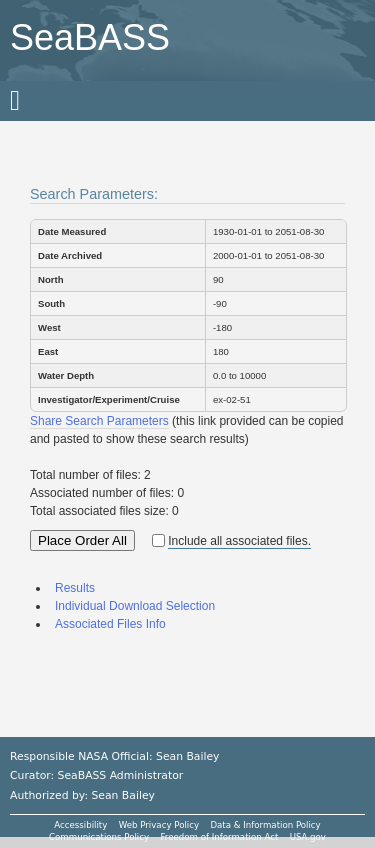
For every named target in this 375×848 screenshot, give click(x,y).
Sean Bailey (122, 795)
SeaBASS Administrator (121, 775)
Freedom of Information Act (219, 837)
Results (75, 588)
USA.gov (308, 837)
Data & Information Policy (265, 825)
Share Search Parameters (99, 421)
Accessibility (80, 825)
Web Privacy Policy (159, 825)
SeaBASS (90, 37)
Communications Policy (99, 837)
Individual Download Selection (135, 606)
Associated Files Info (110, 624)
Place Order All (82, 540)
